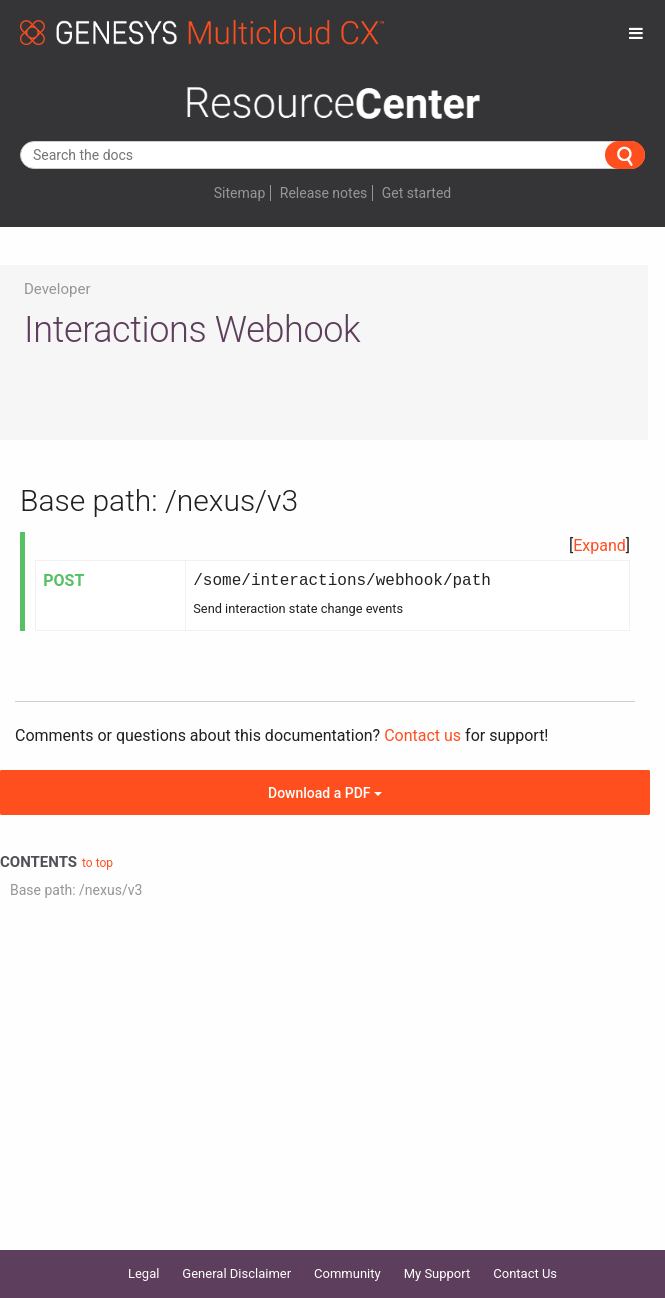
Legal (143, 1273)
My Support (437, 1273)
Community (347, 1273)
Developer (57, 289)
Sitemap (239, 193)
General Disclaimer (236, 1273)
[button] (599, 546)
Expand (599, 545)
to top (97, 863)
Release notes (324, 193)
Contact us (422, 735)
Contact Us (525, 1273)
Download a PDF (325, 793)
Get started (416, 193)
